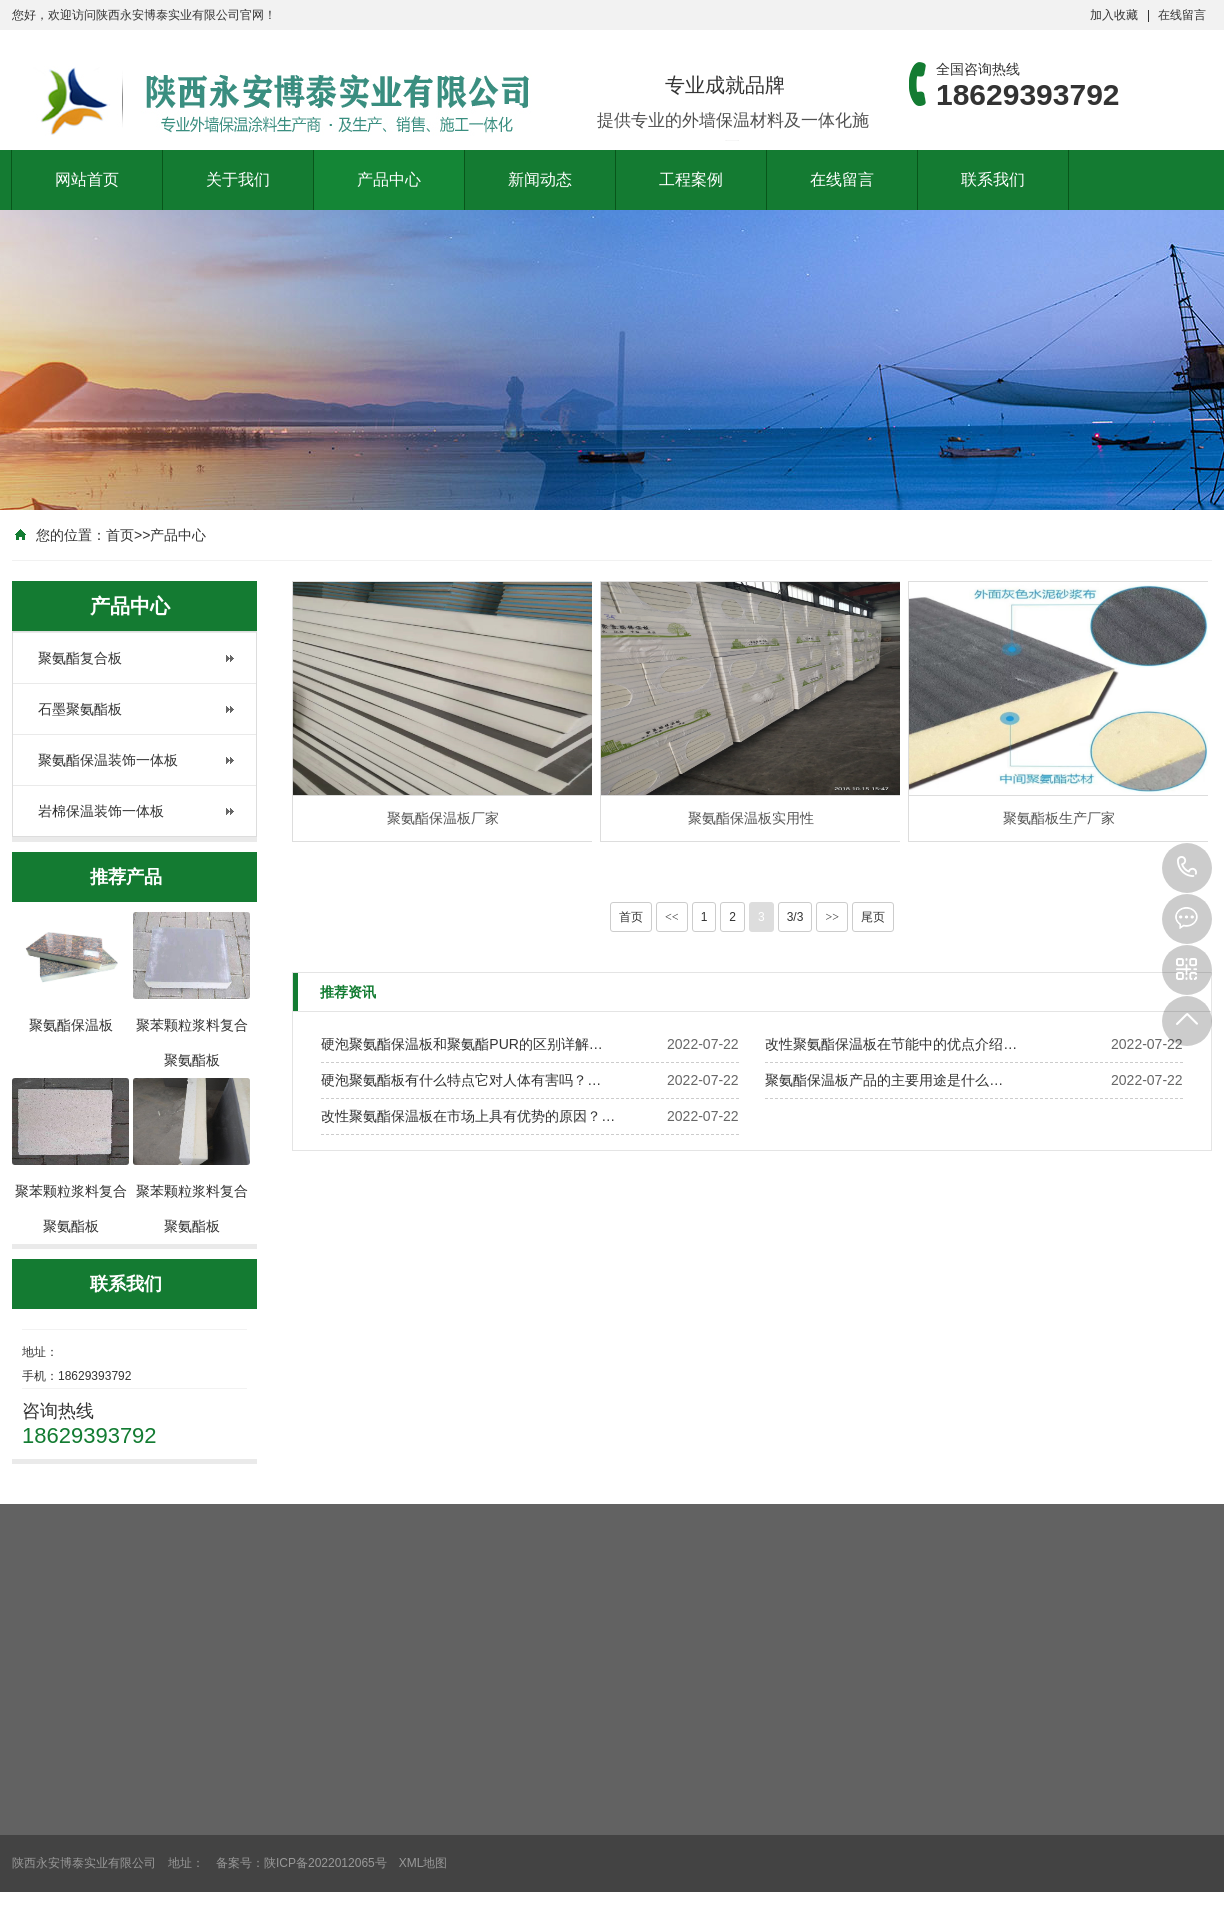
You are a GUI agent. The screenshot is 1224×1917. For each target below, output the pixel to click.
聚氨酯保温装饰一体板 (108, 760)
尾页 (873, 917)
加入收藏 (1114, 15)
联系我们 (993, 179)
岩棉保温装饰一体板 (101, 811)
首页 (120, 535)
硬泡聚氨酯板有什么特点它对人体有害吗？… (461, 1080)
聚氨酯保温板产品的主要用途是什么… (884, 1080)
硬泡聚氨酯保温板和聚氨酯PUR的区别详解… (462, 1044)
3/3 (795, 917)
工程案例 (691, 179)
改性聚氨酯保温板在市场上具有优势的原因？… (468, 1116)
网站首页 (87, 179)
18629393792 (1187, 868)
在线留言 (1182, 15)
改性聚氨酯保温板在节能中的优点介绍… (891, 1044)
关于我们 (238, 179)
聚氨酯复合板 (80, 658)
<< (672, 917)
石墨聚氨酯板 (80, 709)
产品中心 (389, 179)
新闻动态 (540, 179)
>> (832, 917)
